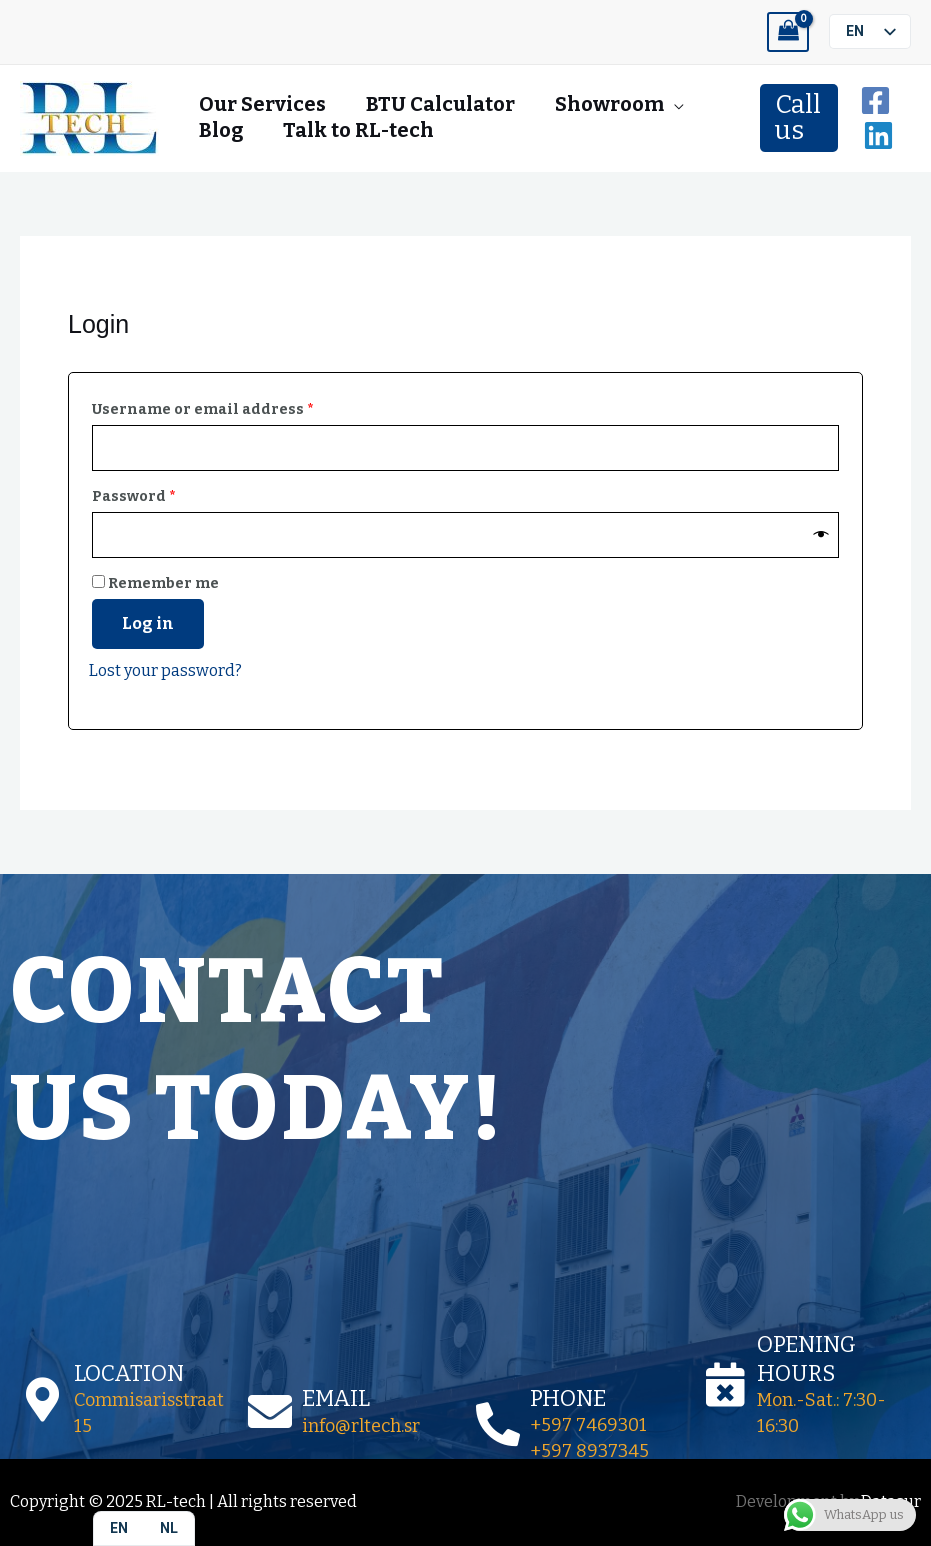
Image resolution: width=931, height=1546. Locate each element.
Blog (221, 130)
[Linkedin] (878, 135)
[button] (798, 118)
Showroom (609, 104)
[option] (169, 1528)
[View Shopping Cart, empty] (788, 32)
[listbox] (870, 31)
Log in (148, 623)
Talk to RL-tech (358, 130)
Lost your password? (165, 670)
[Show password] (821, 534)
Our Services (262, 104)
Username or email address (238, 407)
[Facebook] (875, 100)
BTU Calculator (440, 104)
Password (169, 494)
